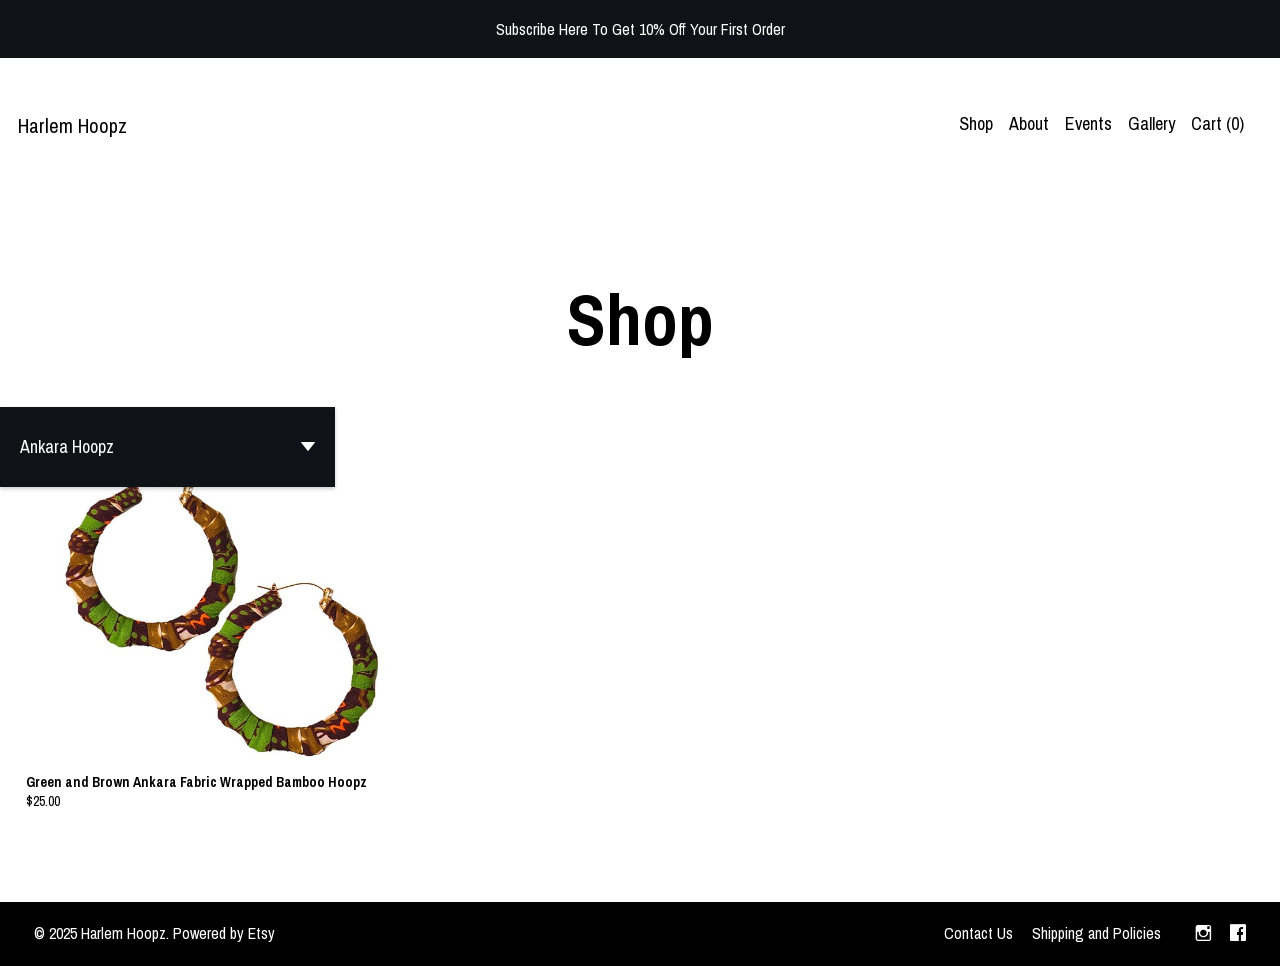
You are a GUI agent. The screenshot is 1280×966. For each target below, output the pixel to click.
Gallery (1151, 123)
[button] (167, 447)
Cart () (1217, 123)
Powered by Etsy (224, 933)
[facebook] (1238, 934)
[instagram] (1203, 934)
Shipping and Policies (1096, 933)
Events (1088, 123)
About (1029, 123)
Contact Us (978, 933)
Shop (976, 123)
